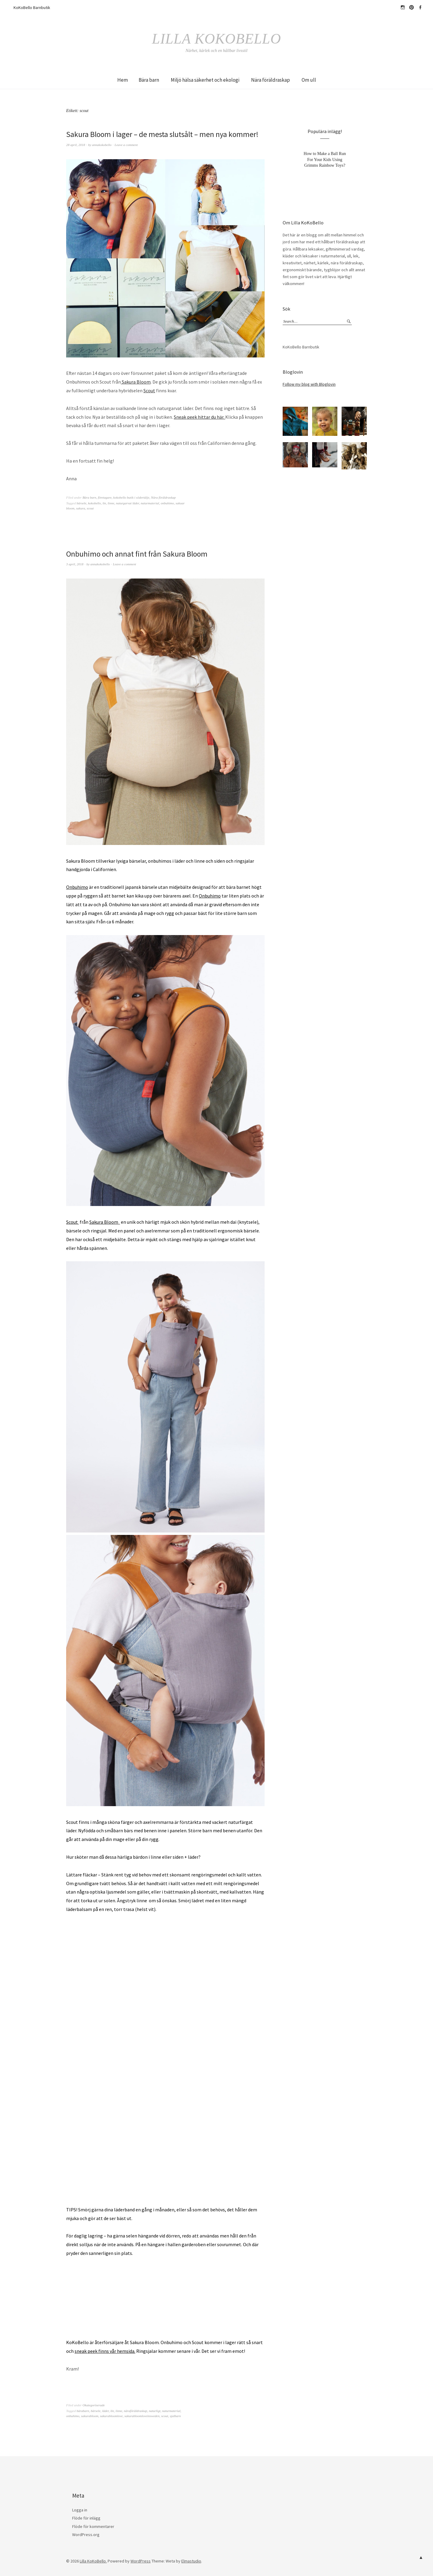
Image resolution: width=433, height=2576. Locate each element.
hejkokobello (402, 7)
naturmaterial (150, 503)
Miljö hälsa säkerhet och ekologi (205, 80)
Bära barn (149, 80)
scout (90, 508)
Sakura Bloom (136, 382)
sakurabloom (89, 2416)
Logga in (79, 2510)
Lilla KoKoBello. (93, 2561)
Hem (122, 80)
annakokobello (102, 144)
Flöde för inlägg (86, 2518)
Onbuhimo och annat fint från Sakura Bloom (138, 553)
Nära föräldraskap (270, 80)
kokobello (94, 503)
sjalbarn (175, 2416)
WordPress (141, 2561)
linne (111, 503)
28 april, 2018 (75, 144)
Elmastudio (191, 2561)
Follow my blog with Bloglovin (309, 384)
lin (104, 503)
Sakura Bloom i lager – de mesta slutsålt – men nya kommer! (163, 134)
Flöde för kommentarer (93, 2526)
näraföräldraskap (135, 2411)
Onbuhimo (77, 887)
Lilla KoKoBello (216, 38)
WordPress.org (86, 2534)
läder (105, 2411)
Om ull (309, 80)
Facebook (420, 7)
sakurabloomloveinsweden (142, 2416)
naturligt (155, 2411)
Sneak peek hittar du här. (199, 417)
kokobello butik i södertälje (131, 497)
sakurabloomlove (111, 2416)
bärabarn (83, 2411)
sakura (80, 508)
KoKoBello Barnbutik (32, 7)
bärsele (81, 503)
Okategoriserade (93, 2405)
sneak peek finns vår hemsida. (105, 2351)
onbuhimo (167, 503)
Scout (149, 390)
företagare (105, 497)
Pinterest (411, 7)
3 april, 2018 (74, 564)
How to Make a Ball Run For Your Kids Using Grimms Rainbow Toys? (325, 159)
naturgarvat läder (127, 503)
